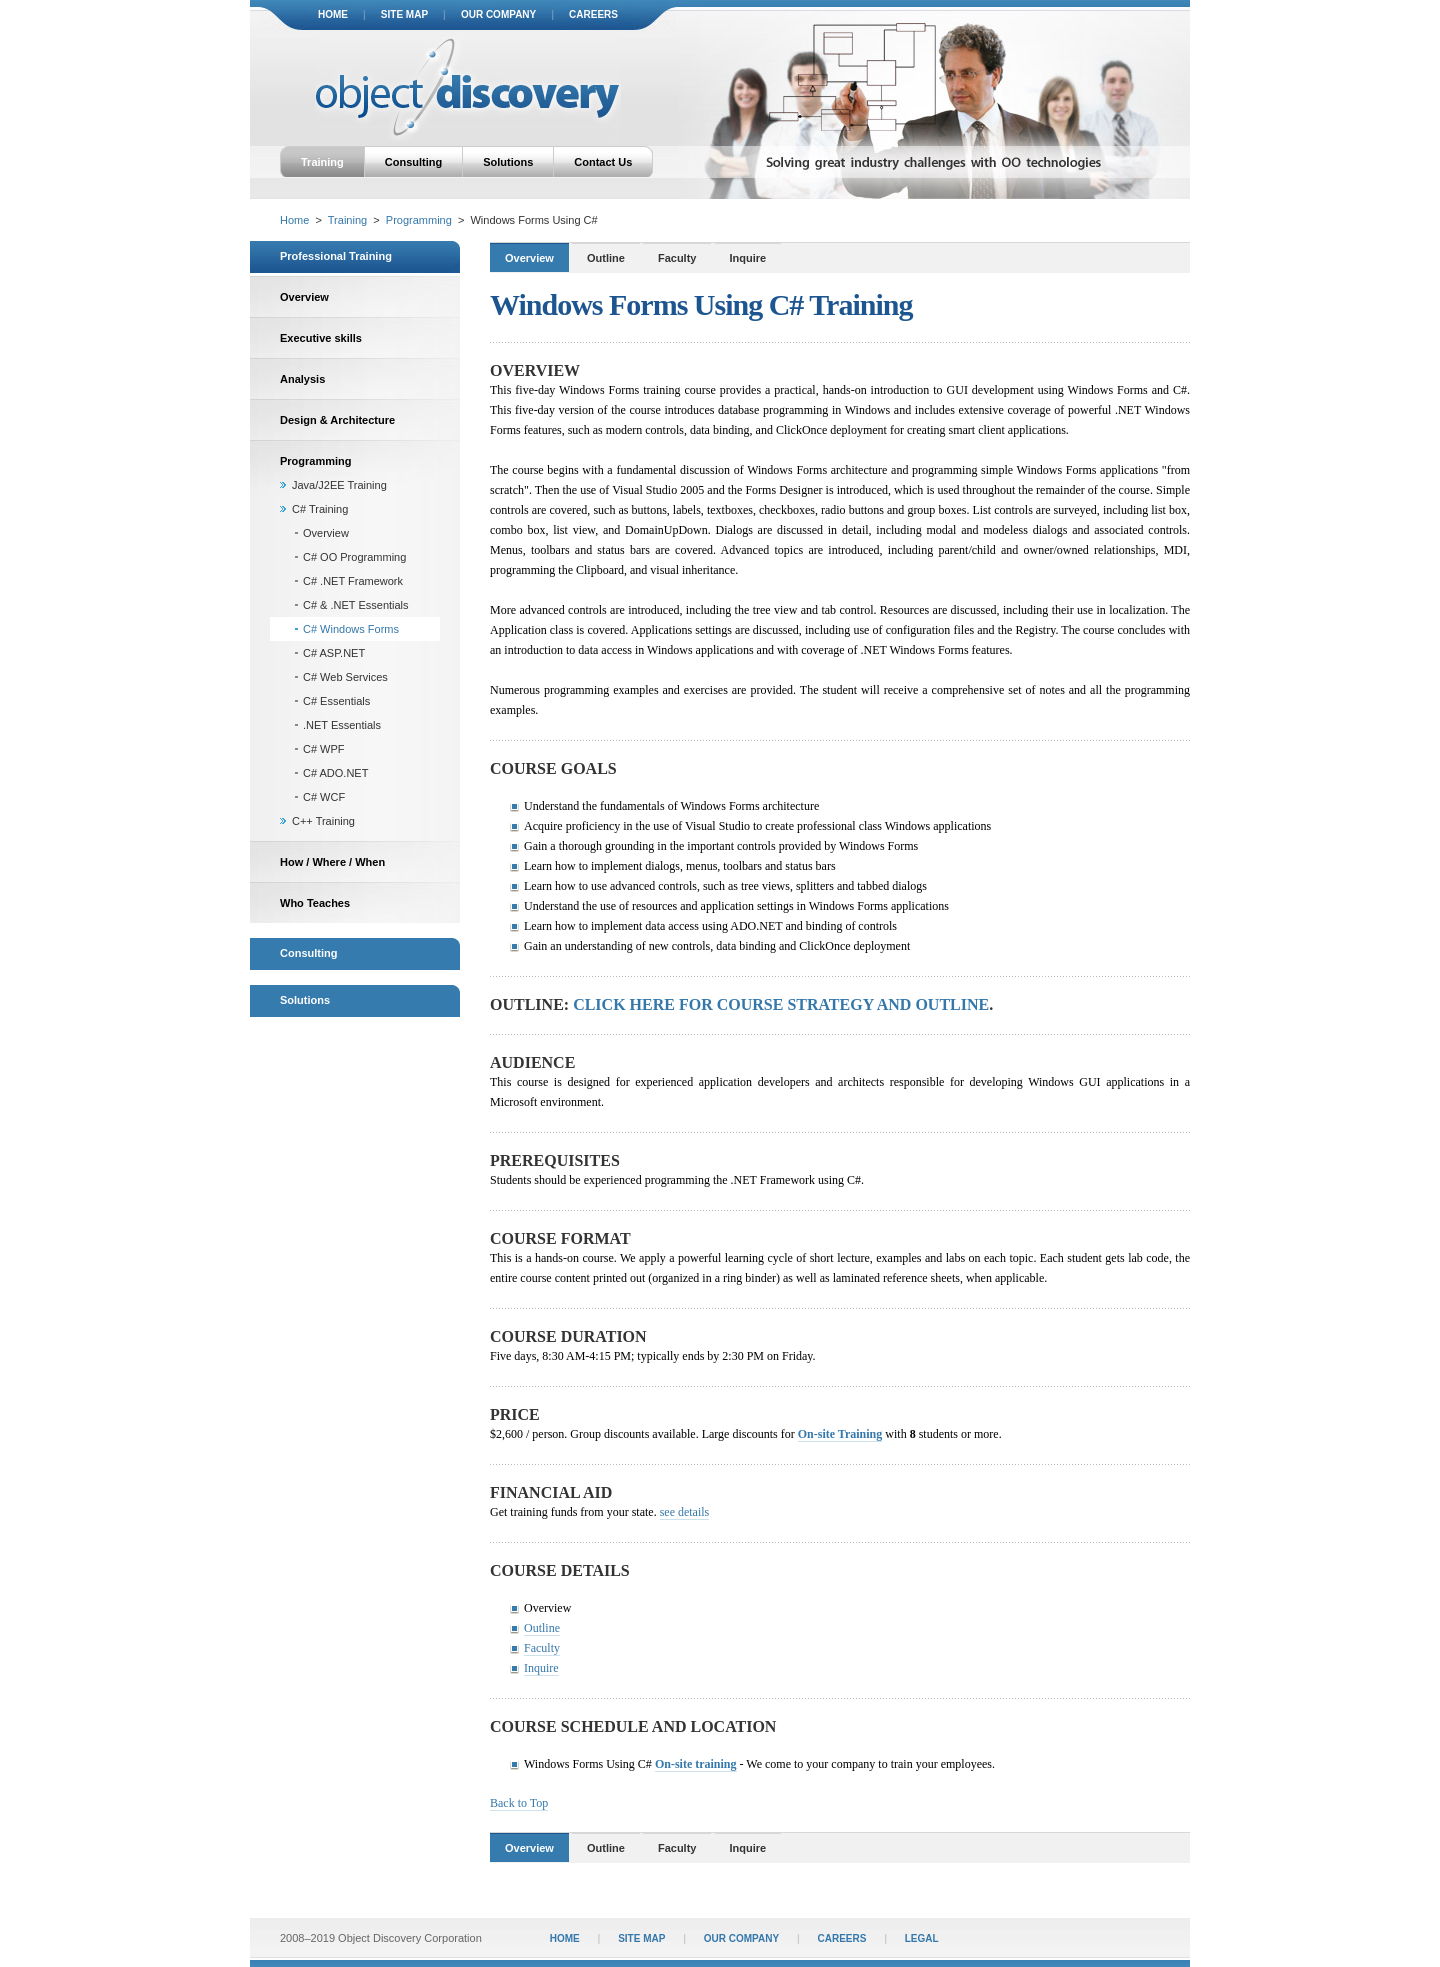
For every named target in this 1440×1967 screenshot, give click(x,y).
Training (322, 162)
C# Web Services (345, 677)
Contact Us (603, 162)
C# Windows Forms (351, 629)
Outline (606, 258)
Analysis (302, 379)
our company (498, 14)
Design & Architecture (337, 420)
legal (922, 1938)
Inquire (748, 258)
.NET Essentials (342, 725)
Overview (304, 297)
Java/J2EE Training (339, 485)
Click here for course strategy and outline (781, 1004)
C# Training (320, 509)
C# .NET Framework (353, 581)
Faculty (677, 258)
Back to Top (519, 1803)
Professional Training (336, 256)
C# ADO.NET (335, 773)
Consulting (413, 162)
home (333, 14)
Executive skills (321, 338)
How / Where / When (332, 862)
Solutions (508, 162)
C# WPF (324, 749)
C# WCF (324, 797)
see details (685, 1512)
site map (404, 14)
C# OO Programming (354, 557)
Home (294, 220)
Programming (419, 220)
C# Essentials (336, 701)
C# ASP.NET (334, 653)
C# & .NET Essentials (356, 605)
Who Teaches (315, 903)
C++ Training (323, 821)
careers (593, 14)
